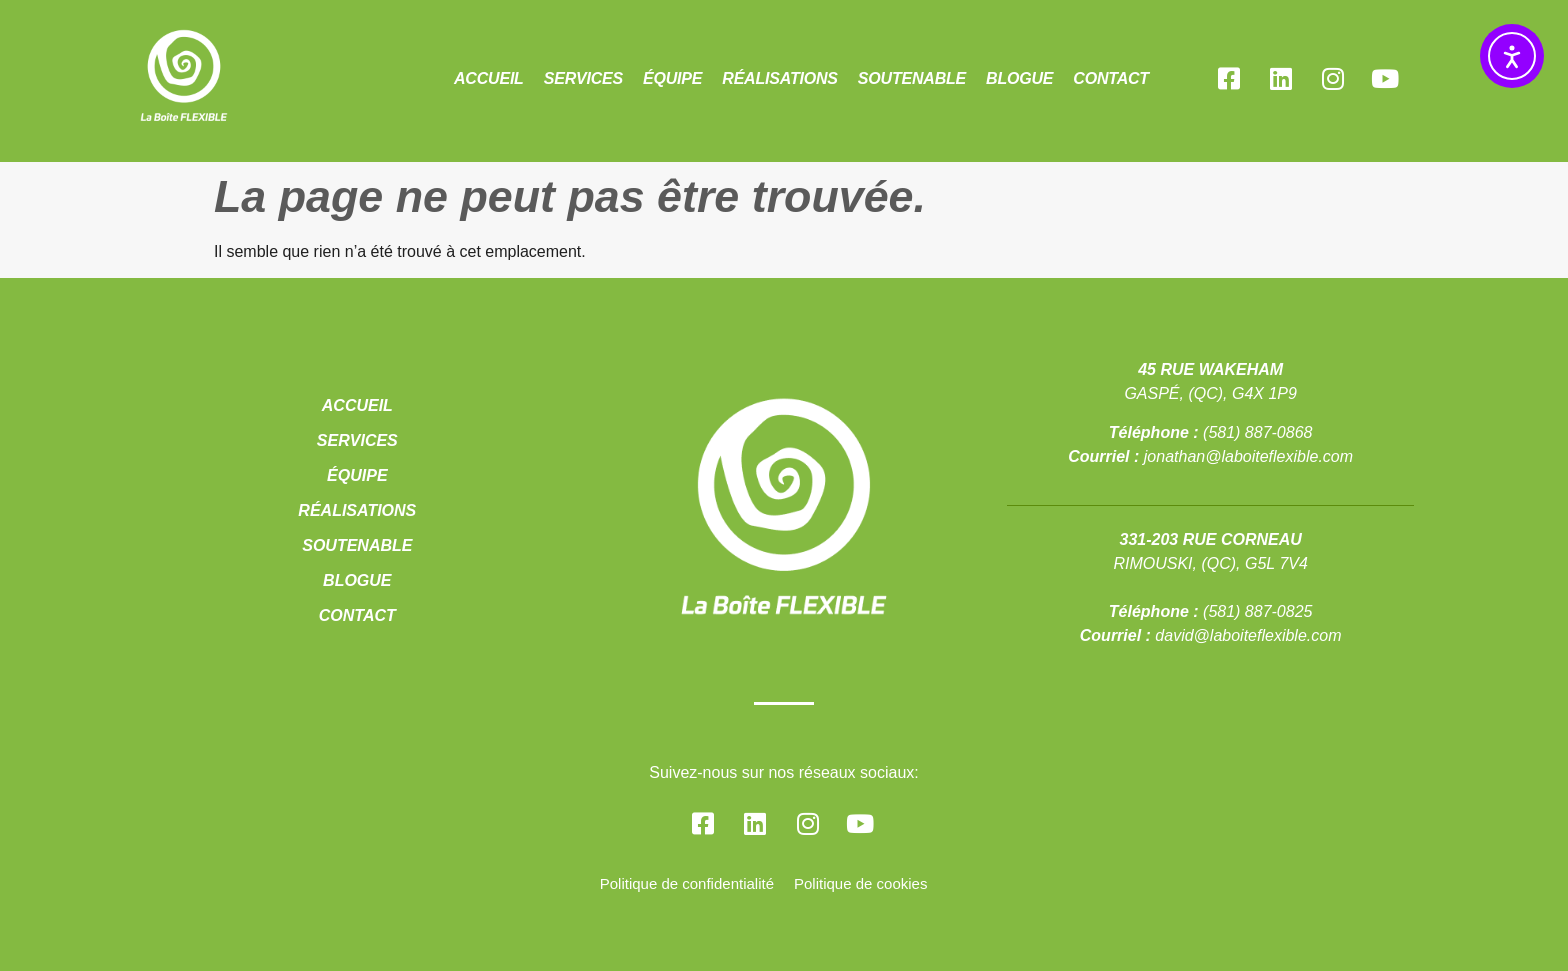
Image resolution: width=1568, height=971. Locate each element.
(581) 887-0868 (1257, 432)
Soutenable (912, 78)
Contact (1111, 78)
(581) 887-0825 (1257, 611)
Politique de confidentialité (687, 883)
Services (583, 78)
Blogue (1019, 78)
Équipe (672, 78)
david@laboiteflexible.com (1248, 635)
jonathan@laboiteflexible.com (1248, 456)
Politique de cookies (860, 883)
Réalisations (780, 78)
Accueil (489, 78)
